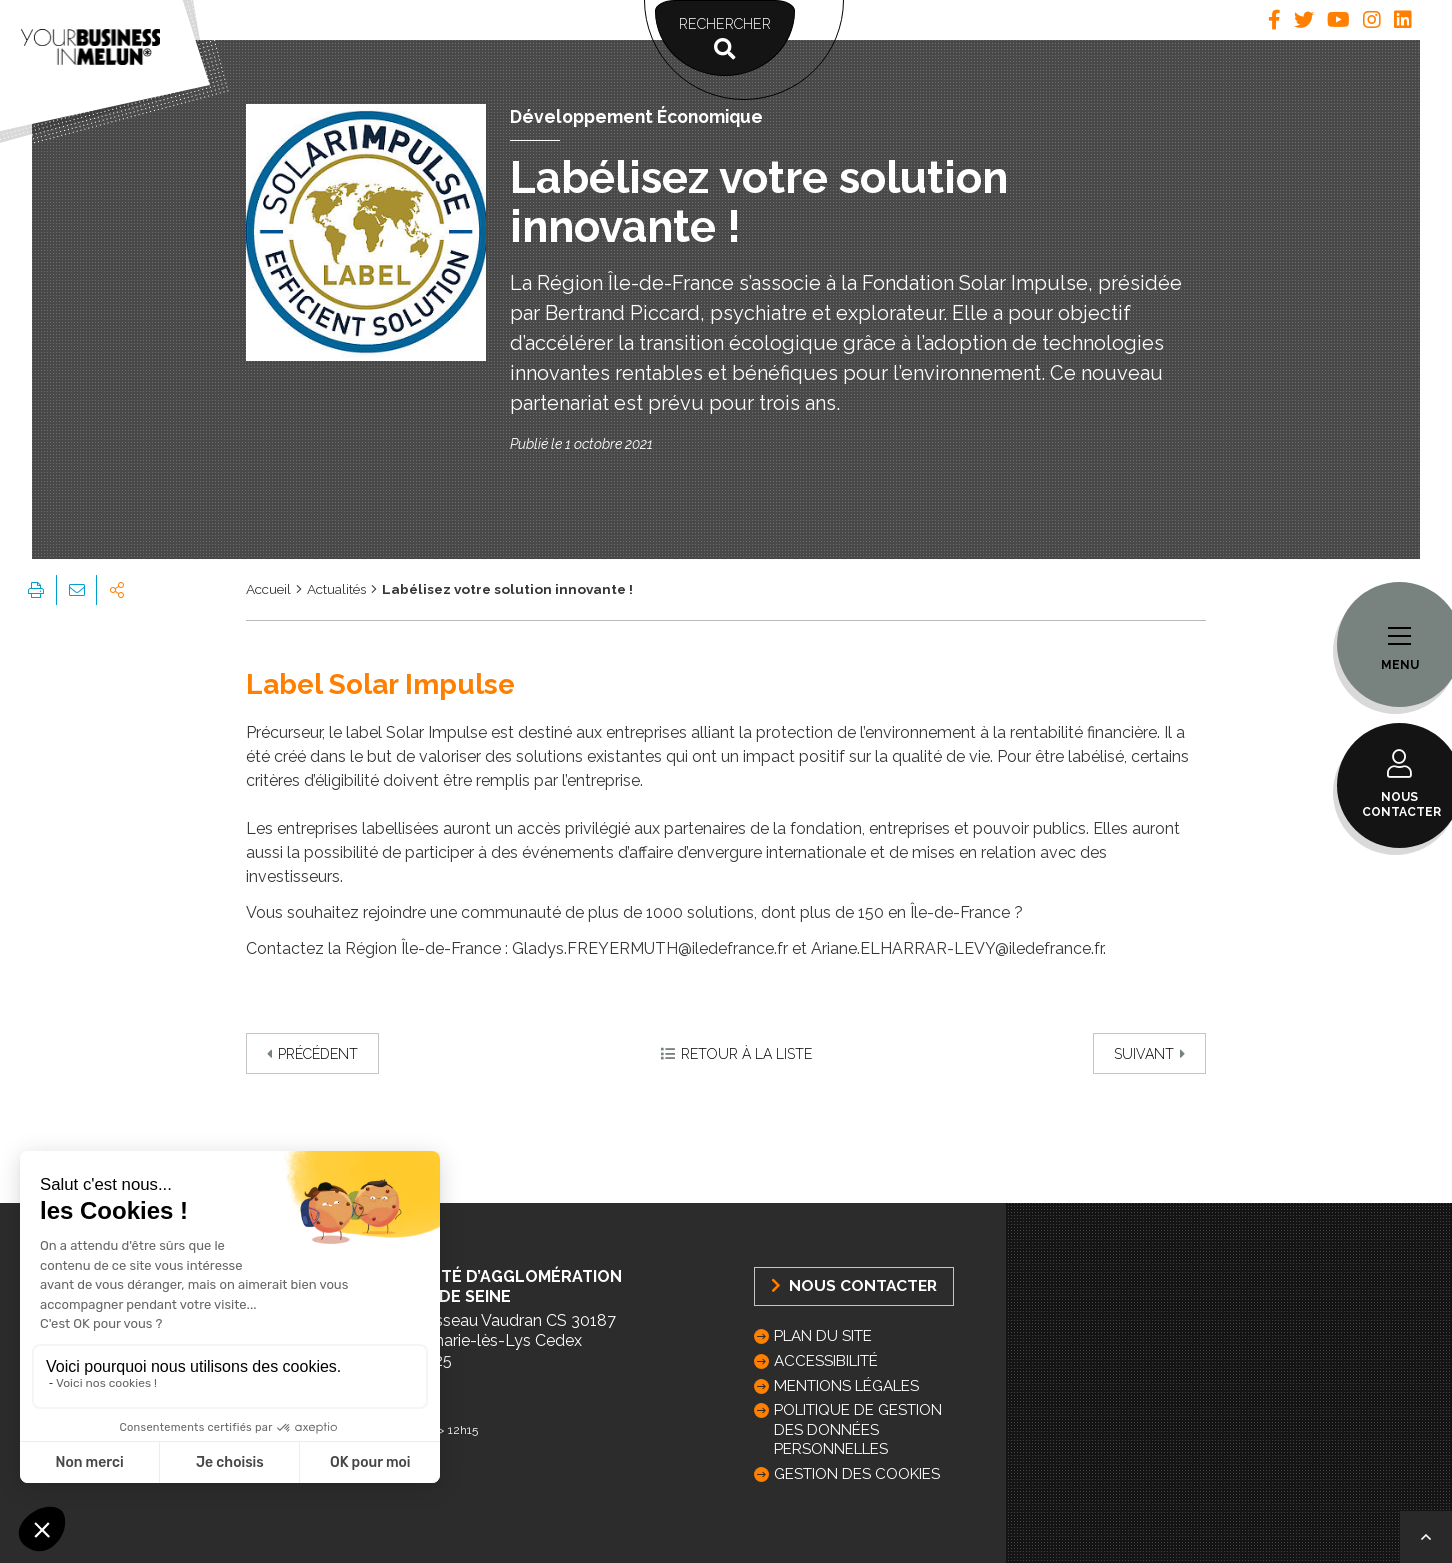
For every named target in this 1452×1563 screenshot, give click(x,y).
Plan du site (823, 1336)
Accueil (268, 589)
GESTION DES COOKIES (857, 1474)
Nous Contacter (854, 1285)
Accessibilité (826, 1361)
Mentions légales (846, 1386)
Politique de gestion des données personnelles (858, 1429)
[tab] (1274, 20)
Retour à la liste (736, 1054)
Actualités (336, 589)
